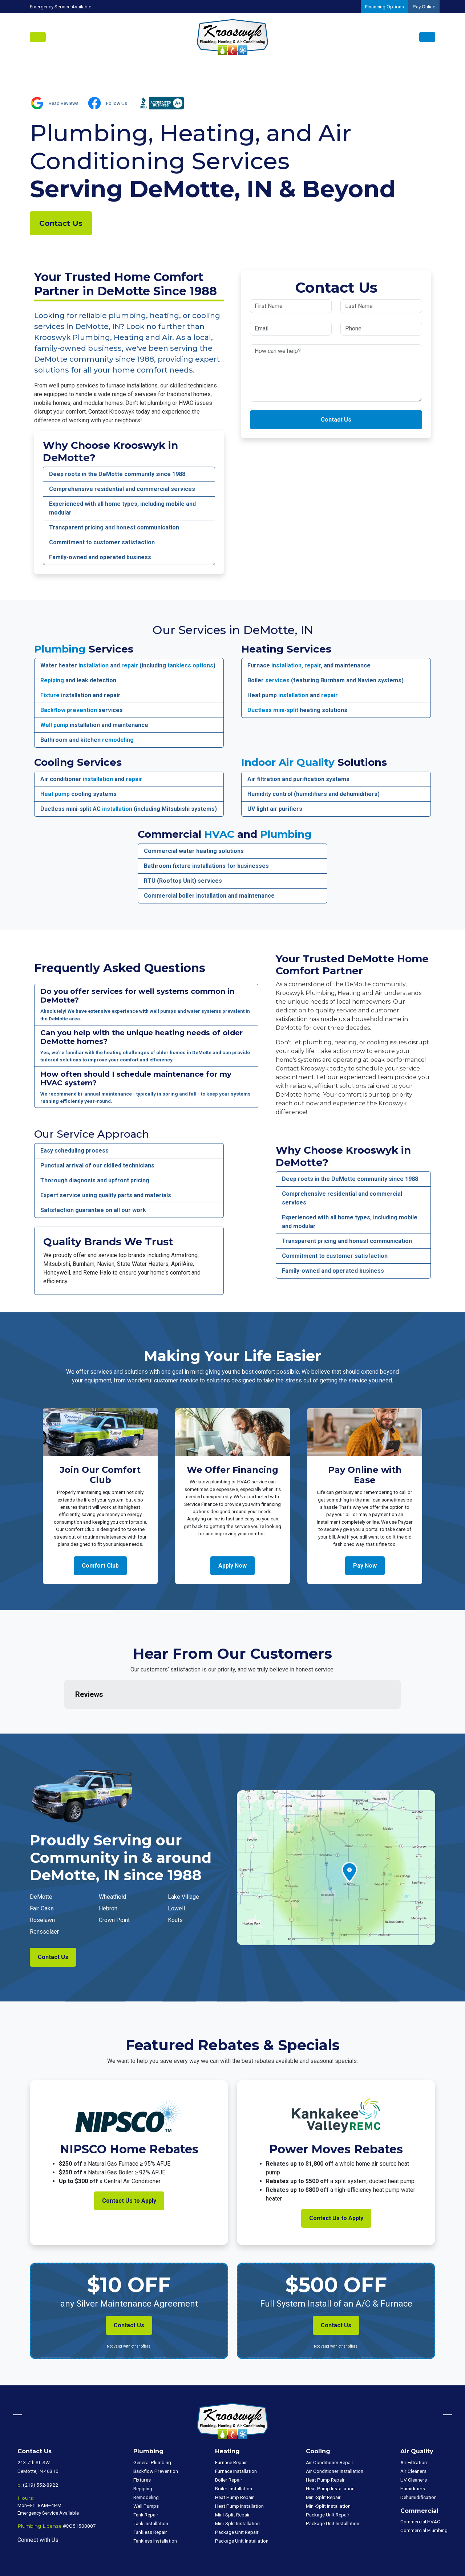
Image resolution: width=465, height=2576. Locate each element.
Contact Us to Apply (129, 2164)
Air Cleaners (413, 2435)
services (277, 680)
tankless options (190, 665)
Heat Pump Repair (234, 2461)
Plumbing (60, 649)
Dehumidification (418, 2461)
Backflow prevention (68, 710)
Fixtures (142, 2443)
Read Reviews (63, 103)
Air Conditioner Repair (329, 2426)
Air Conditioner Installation (334, 2435)
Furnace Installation (236, 2435)
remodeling (118, 739)
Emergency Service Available (60, 6)
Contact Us (60, 223)
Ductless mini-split (272, 710)
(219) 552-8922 (40, 2448)
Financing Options (384, 6)
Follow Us (116, 103)
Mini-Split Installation (237, 2487)
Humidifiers (412, 2452)
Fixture (50, 695)
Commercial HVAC (420, 2485)
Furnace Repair (231, 2426)
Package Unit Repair (237, 2496)
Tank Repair (145, 2478)
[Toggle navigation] (38, 37)
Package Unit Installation (241, 2504)
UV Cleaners (413, 2443)
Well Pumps (146, 2470)
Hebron (108, 1872)
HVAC (219, 834)
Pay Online (424, 6)
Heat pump (55, 794)
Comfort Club (100, 1565)
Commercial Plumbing (424, 2494)
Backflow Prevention (155, 2435)
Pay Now (365, 1565)
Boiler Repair (228, 2443)
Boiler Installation (233, 2452)
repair (129, 665)
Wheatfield (112, 1860)
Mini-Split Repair (232, 2478)
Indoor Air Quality (288, 762)
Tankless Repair (150, 2496)
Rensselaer (44, 1895)
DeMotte (41, 1860)
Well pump (54, 725)
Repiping (52, 680)
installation (93, 665)
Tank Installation (150, 2487)
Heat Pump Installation (239, 2470)
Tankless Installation (155, 2504)
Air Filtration (413, 2426)
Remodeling (146, 2461)
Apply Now (232, 1565)
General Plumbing (152, 2426)
